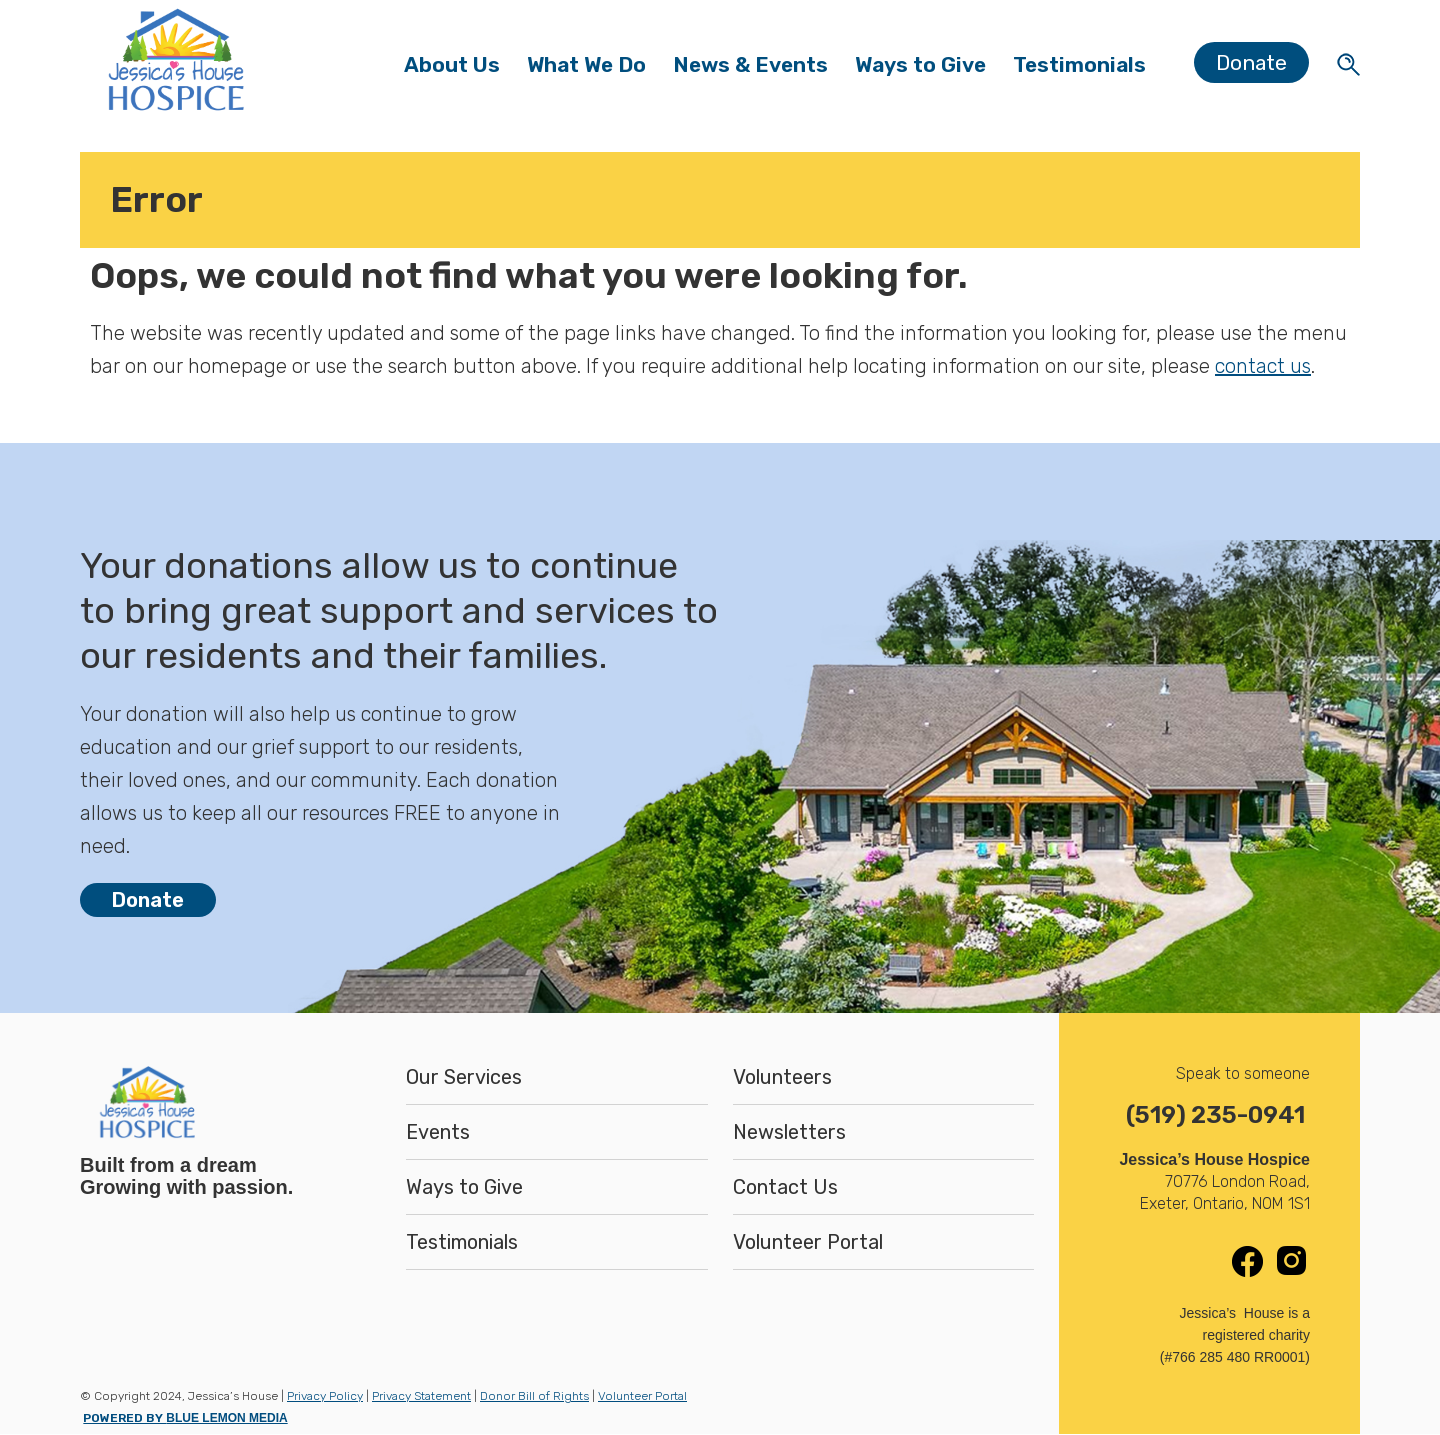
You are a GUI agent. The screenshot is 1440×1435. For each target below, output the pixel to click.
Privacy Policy (325, 1396)
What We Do (593, 69)
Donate (1251, 62)
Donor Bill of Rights (534, 1396)
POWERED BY (185, 1418)
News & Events (757, 69)
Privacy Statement (421, 1396)
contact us (1263, 366)
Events (438, 1132)
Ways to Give (920, 69)
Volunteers (782, 1077)
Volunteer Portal (808, 1242)
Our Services (464, 1077)
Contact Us (785, 1187)
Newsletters (789, 1132)
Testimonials (1079, 64)
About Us (458, 69)
